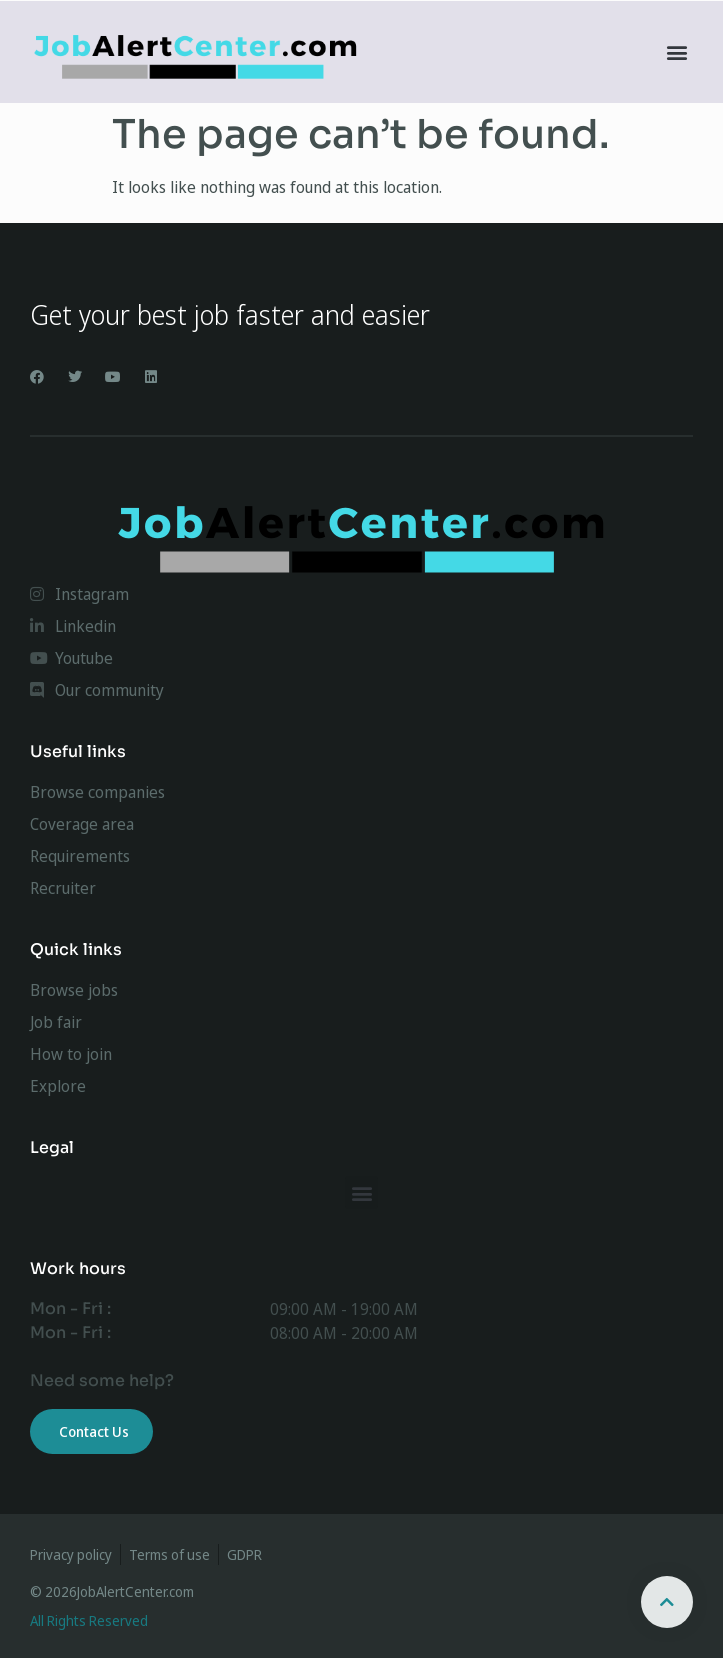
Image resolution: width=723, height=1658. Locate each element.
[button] (676, 52)
